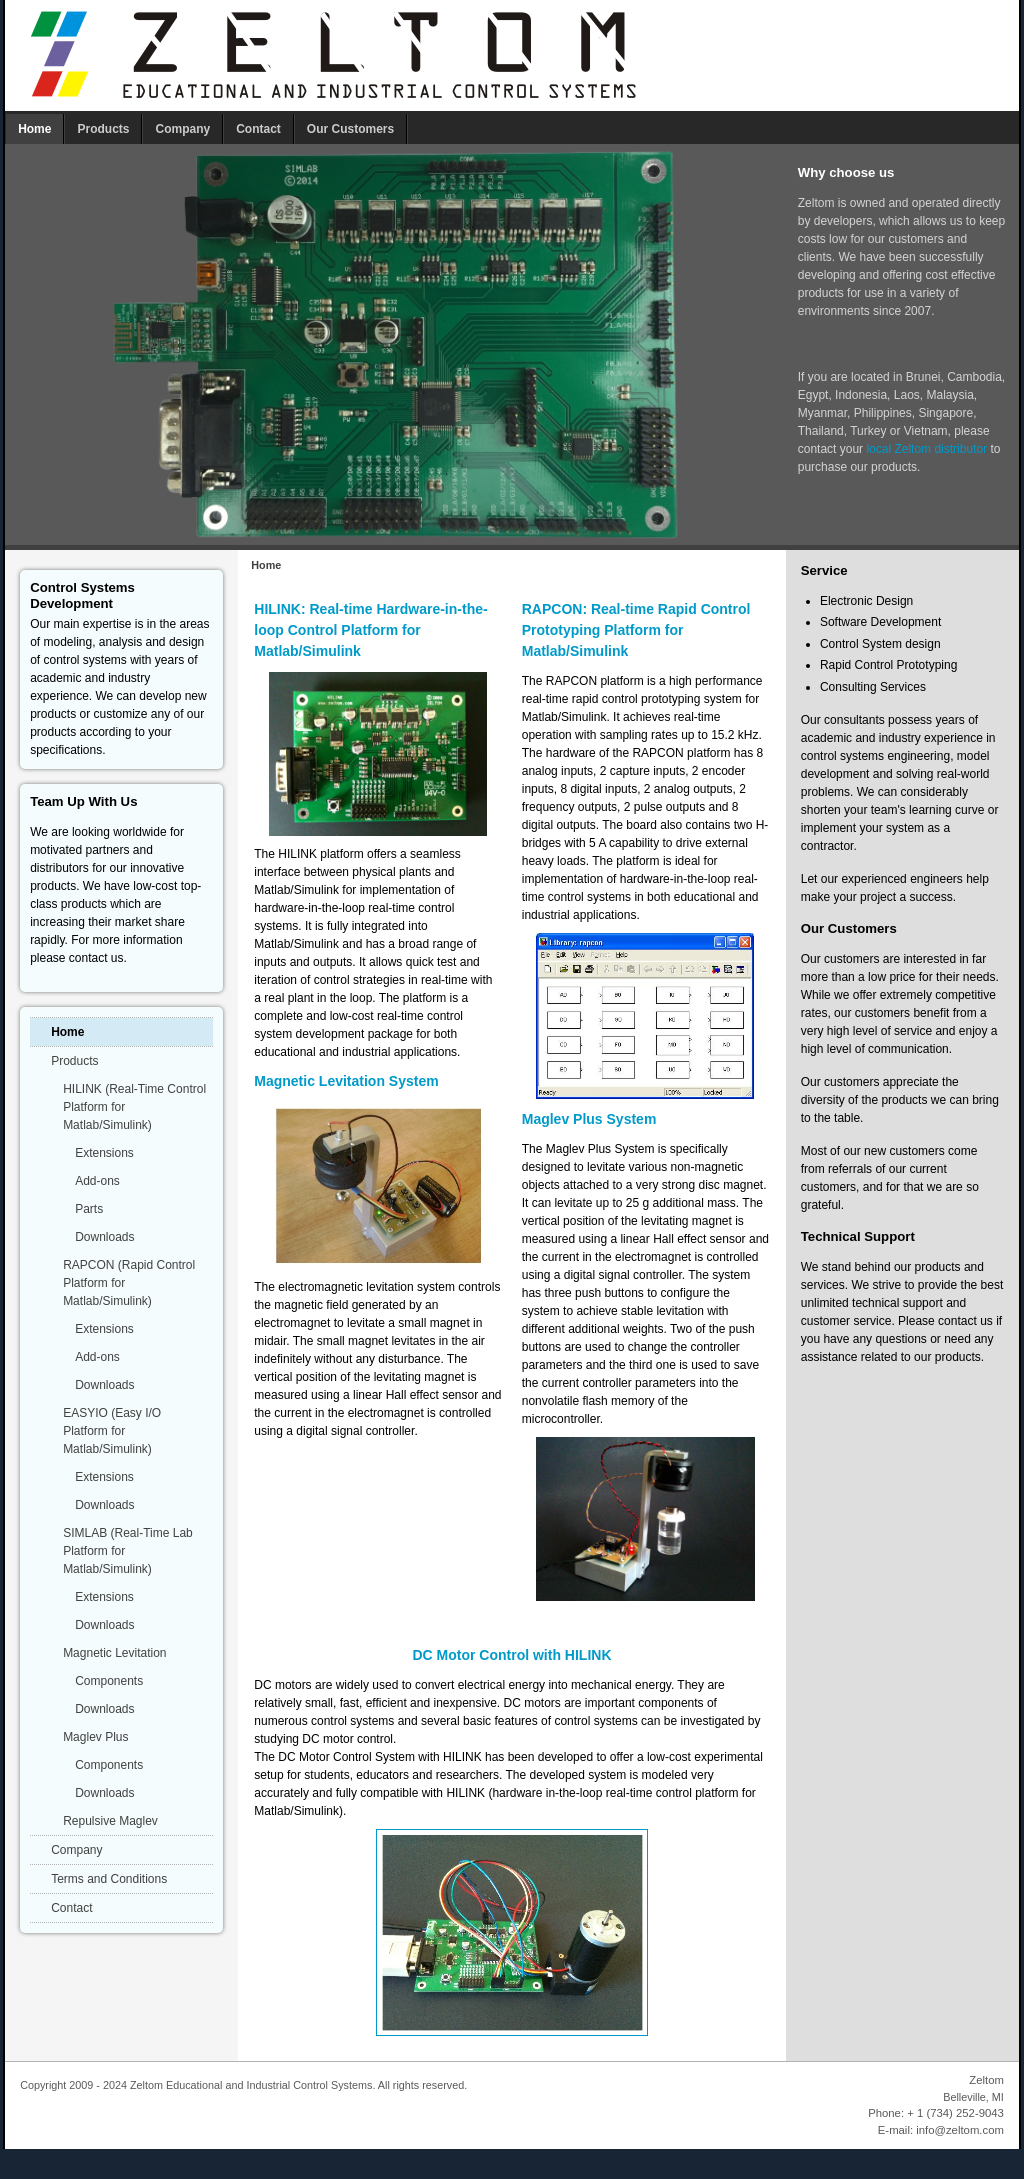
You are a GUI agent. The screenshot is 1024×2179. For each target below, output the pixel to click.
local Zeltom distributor (926, 449)
